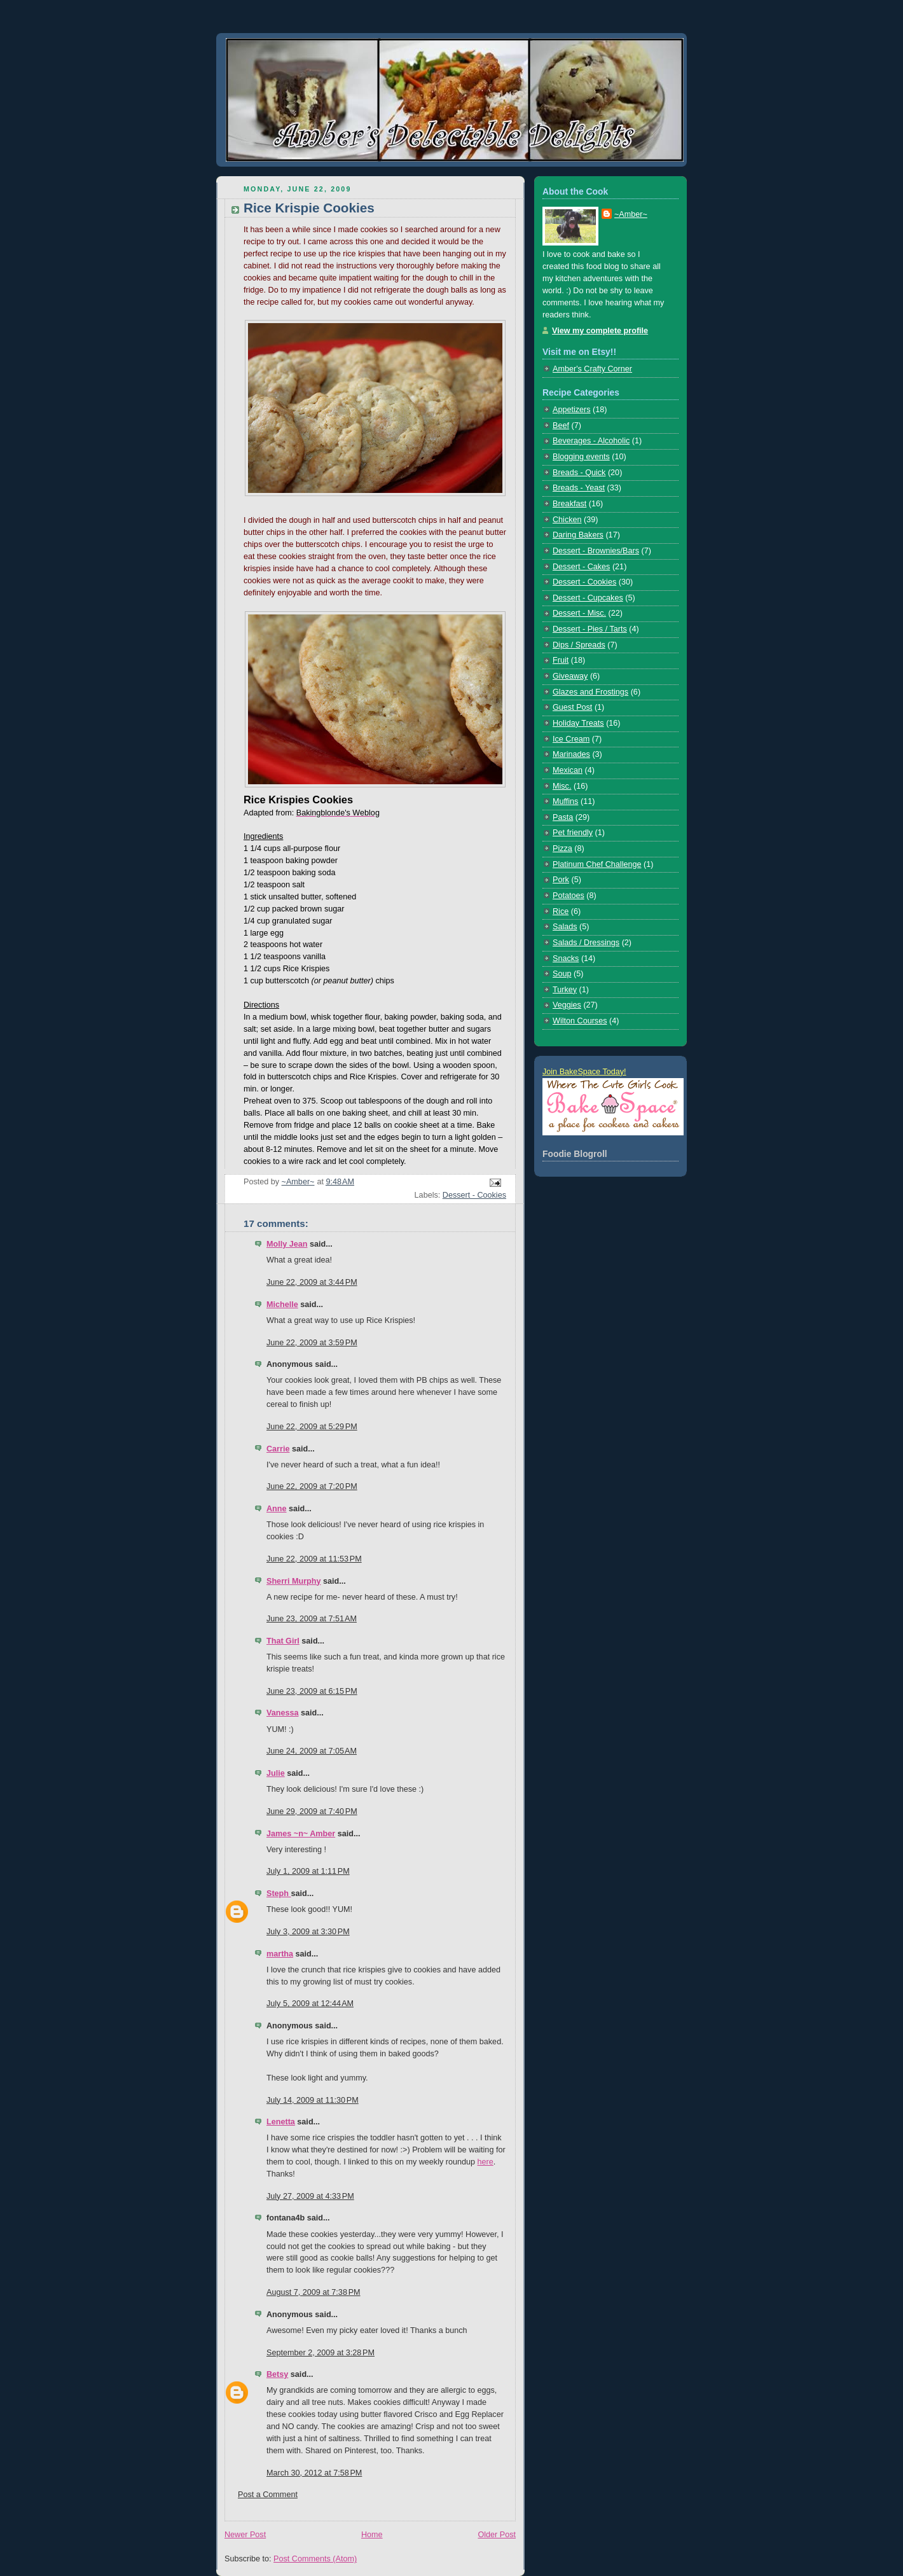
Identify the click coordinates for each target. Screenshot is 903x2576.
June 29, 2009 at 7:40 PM (311, 1811)
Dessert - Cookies (474, 1195)
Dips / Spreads (579, 645)
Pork (561, 879)
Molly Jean (286, 1244)
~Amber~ (630, 214)
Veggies (567, 1005)
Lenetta (280, 2121)
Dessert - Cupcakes (588, 597)
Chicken (567, 519)
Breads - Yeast (579, 487)
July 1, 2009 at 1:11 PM (308, 1871)
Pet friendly (573, 832)
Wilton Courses (580, 1020)
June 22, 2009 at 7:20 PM (311, 1486)
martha (279, 1953)
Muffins (565, 801)
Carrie (277, 1448)
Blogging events (581, 456)
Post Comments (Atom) (315, 2558)
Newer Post (245, 2534)
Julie (275, 1773)
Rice (561, 911)
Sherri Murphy (293, 1581)
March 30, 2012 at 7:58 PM (314, 2473)
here (485, 2161)
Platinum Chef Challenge (597, 864)
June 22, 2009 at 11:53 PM (314, 1559)
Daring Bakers (578, 534)
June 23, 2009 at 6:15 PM (311, 1691)
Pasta (563, 817)
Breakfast (569, 503)
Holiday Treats (578, 723)
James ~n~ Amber (300, 1833)
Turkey (565, 989)
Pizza (562, 848)
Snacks (566, 958)
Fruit (561, 660)
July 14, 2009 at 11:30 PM (312, 2100)
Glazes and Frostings (590, 692)
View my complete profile (600, 330)
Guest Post (572, 707)
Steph (278, 1893)
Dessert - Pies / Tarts (590, 629)
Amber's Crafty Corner (592, 368)
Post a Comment (268, 2494)
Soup (562, 973)
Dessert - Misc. (579, 613)
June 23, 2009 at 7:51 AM (311, 1618)
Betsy (277, 2374)
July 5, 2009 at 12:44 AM (310, 2003)
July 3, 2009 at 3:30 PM (308, 1931)
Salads (565, 926)
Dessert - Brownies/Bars (596, 550)
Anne (276, 1508)
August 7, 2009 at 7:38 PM (313, 2292)
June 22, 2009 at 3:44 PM (311, 1282)
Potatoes (568, 895)
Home (372, 2534)
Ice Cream (571, 739)
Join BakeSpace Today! (584, 1071)
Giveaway (570, 676)
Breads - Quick (579, 472)
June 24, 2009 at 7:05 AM (311, 1751)
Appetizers (572, 409)
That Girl (283, 1641)
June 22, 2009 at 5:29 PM (311, 1426)
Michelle (282, 1304)
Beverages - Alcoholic (591, 440)
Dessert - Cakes (581, 566)
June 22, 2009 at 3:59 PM (311, 1342)
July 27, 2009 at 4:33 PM (310, 2196)
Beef (561, 425)
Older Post (497, 2534)
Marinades (571, 754)
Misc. (562, 786)
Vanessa (282, 1712)
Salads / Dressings (586, 942)
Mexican (567, 770)
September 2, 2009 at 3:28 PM (320, 2352)
